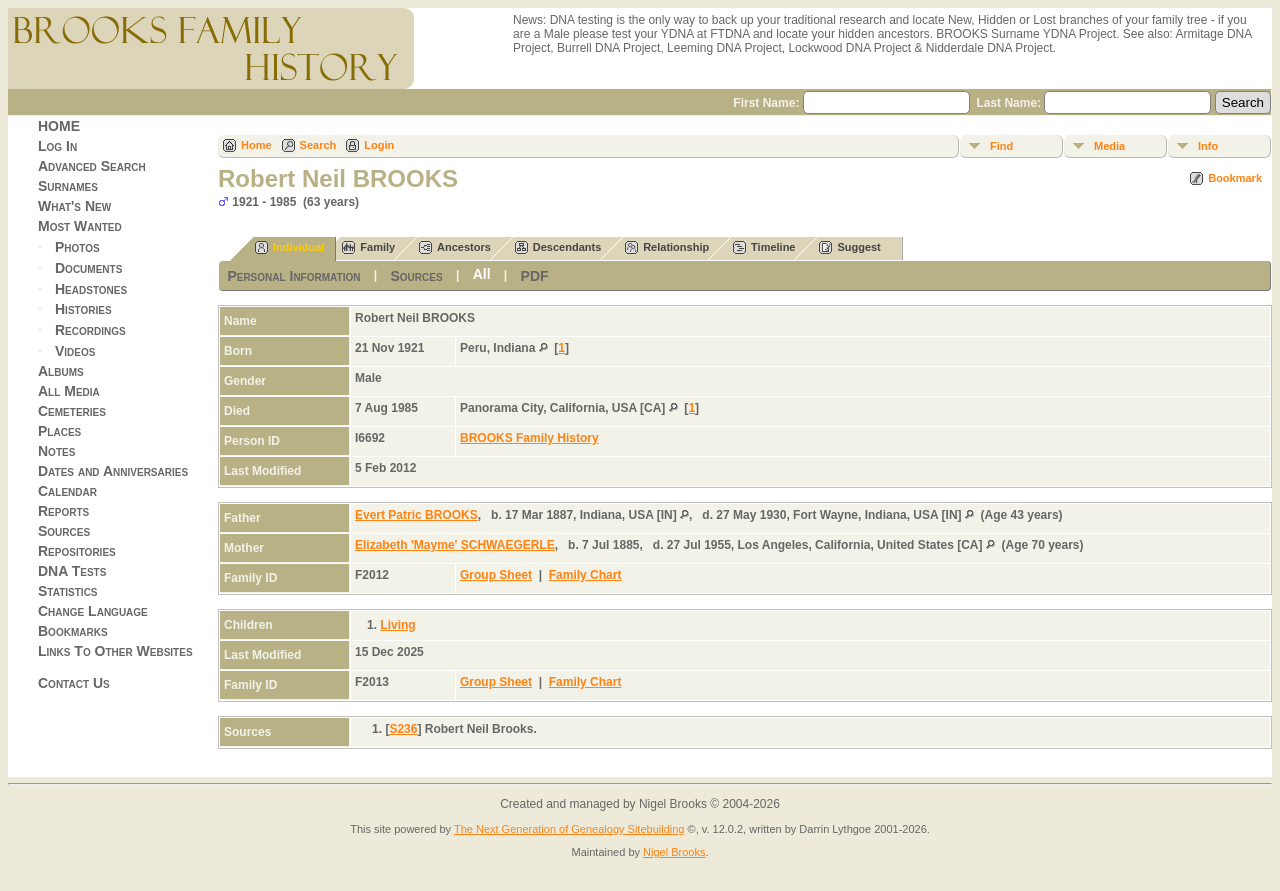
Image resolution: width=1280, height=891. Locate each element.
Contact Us (74, 683)
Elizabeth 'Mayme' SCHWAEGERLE (455, 545)
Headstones (91, 288)
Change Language (93, 611)
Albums (61, 371)
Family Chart (585, 575)
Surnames (68, 186)
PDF (535, 276)
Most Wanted (80, 226)
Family (368, 247)
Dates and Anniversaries (113, 471)
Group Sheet (496, 575)
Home (256, 145)
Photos (77, 247)
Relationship (667, 247)
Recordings (90, 330)
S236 (403, 729)
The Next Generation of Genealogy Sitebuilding (569, 829)
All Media (69, 391)
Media (1109, 146)
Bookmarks (73, 631)
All (482, 274)
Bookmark (1235, 178)
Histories (83, 309)
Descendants (558, 247)
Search (318, 145)
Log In (57, 146)
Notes (56, 451)
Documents (88, 268)
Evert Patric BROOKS (416, 515)
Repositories (77, 551)
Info (1208, 146)
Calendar (67, 491)
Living (397, 625)
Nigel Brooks (674, 852)
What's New (74, 206)
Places (59, 431)
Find (1001, 146)
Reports (63, 511)
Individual (289, 247)
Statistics (68, 591)
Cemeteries (72, 411)
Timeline (764, 247)
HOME (59, 126)
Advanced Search (92, 166)
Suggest (849, 247)
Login (379, 145)
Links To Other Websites (115, 651)
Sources (64, 531)
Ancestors (455, 247)
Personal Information (293, 276)
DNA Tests (72, 571)
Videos (75, 351)
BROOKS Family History (529, 438)
